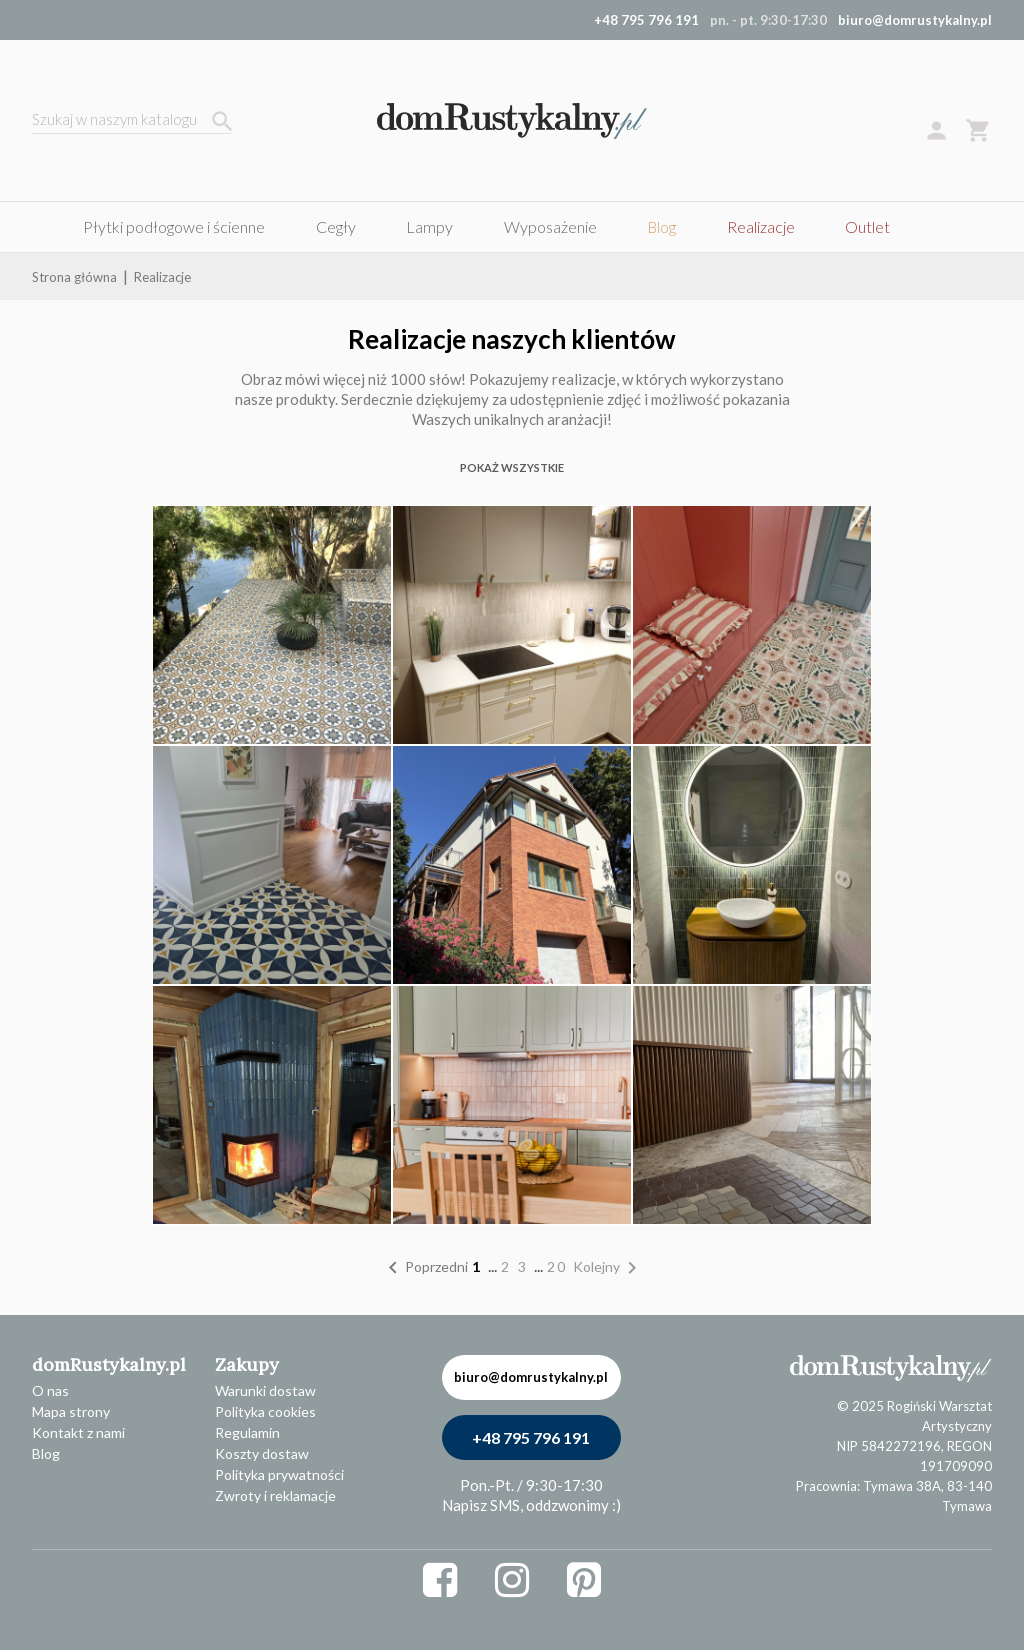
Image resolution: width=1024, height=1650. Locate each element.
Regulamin (247, 1432)
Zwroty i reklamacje (275, 1495)
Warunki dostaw (265, 1390)
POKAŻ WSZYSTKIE (512, 467)
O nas (50, 1390)
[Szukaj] (132, 121)
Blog (46, 1453)
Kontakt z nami (78, 1432)
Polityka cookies (265, 1411)
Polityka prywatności (279, 1474)
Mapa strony (71, 1411)
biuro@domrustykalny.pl (915, 20)
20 (559, 1266)
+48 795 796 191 (531, 1437)
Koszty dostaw (262, 1453)
